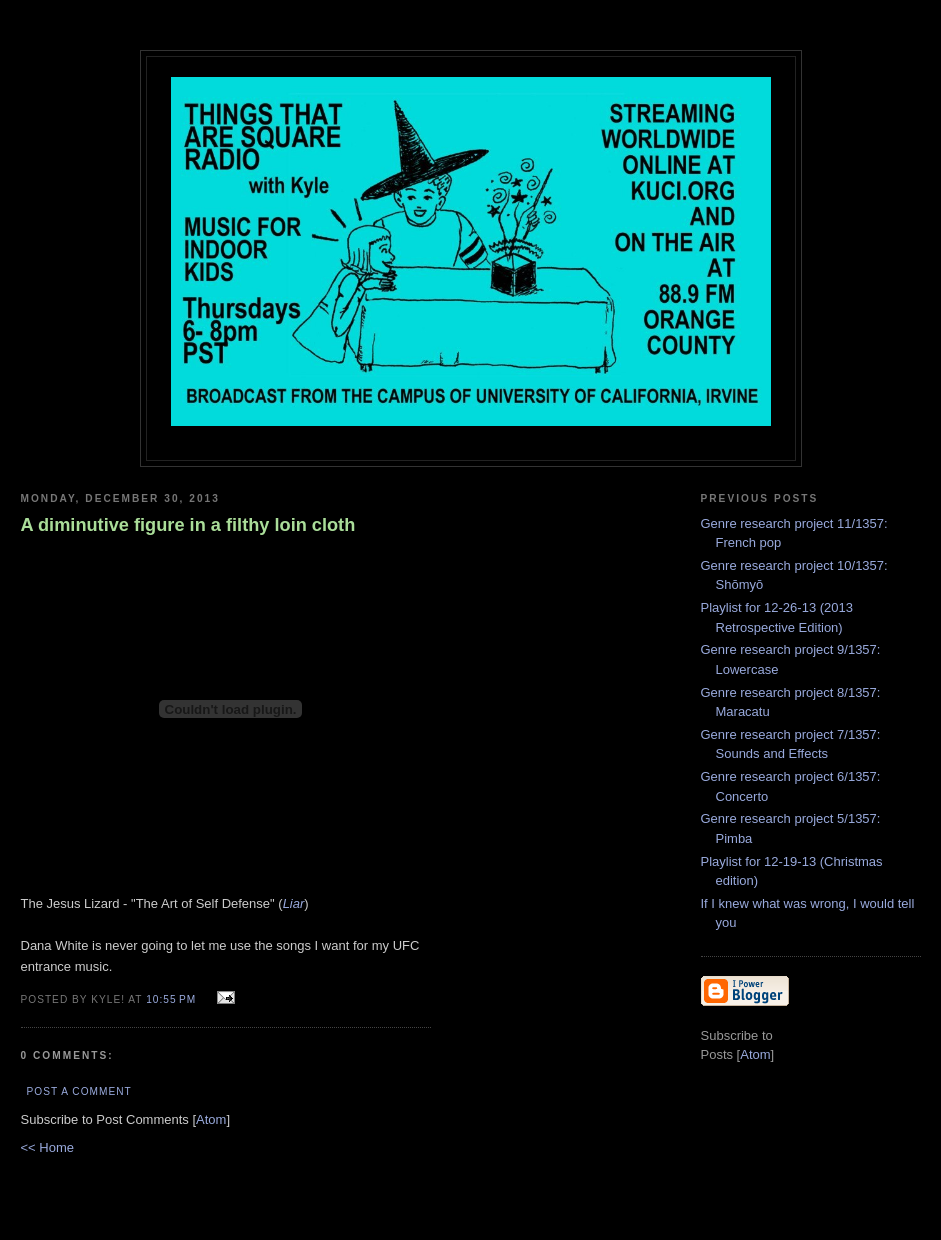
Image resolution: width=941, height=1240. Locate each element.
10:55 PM (173, 999)
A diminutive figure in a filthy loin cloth (188, 525)
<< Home (47, 1147)
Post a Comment (79, 1091)
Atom (211, 1119)
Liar (294, 903)
